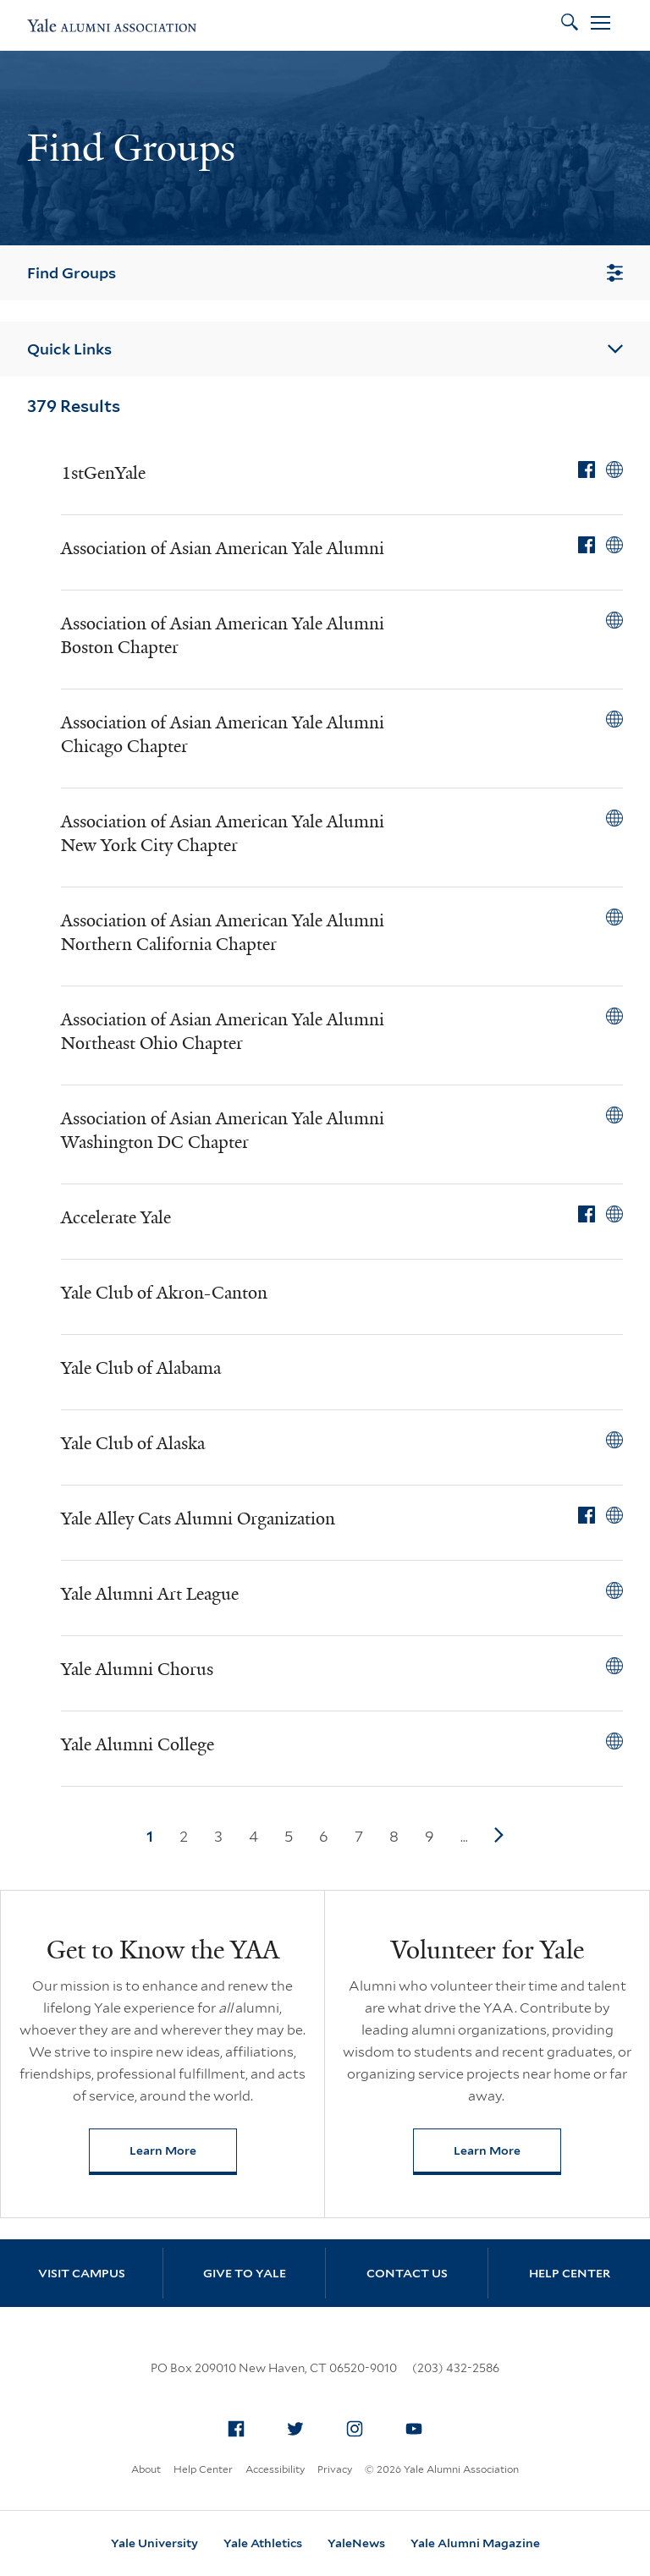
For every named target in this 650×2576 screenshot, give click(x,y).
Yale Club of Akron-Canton (164, 1293)
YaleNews (356, 2543)
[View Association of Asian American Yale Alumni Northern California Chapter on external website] (614, 917)
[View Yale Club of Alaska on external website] (614, 1439)
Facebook (241, 2425)
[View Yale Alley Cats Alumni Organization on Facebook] (586, 1515)
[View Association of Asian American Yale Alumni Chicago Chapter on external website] (614, 719)
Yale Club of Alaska (133, 1443)
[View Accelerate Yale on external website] (614, 1214)
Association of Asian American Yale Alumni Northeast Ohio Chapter (222, 1031)
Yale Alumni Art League (150, 1594)
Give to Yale (244, 2273)
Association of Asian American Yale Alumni (222, 548)
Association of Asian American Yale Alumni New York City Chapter (222, 833)
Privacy (334, 2469)
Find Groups (325, 273)
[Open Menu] (600, 25)
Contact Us (407, 2273)
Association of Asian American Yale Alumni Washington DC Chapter (222, 1130)
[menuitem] (236, 2429)
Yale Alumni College (137, 1744)
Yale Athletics (262, 2543)
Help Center (569, 2273)
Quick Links (325, 349)
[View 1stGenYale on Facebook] (586, 469)
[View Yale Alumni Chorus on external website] (614, 1665)
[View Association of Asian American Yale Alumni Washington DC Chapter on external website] (614, 1115)
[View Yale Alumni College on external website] (614, 1741)
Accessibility (275, 2469)
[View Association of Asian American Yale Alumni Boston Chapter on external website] (614, 620)
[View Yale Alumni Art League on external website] (614, 1590)
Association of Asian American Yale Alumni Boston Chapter (222, 635)
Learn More (183, 2154)
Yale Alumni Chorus (137, 1669)
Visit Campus (81, 2273)
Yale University (154, 2543)
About (146, 2469)
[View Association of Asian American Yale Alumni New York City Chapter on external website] (614, 818)
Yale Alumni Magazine (475, 2543)
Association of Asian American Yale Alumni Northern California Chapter (222, 932)
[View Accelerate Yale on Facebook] (586, 1214)
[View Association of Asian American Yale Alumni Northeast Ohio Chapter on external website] (614, 1016)
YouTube (419, 2425)
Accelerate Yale (116, 1217)
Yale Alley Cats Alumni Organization (198, 1519)
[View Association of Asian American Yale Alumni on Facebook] (586, 544)
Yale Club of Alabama (141, 1368)
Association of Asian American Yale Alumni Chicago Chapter (222, 734)
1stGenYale (103, 473)
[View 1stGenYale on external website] (614, 469)
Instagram (359, 2425)
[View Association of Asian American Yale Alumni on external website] (614, 544)
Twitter (300, 2425)
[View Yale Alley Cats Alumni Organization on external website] (614, 1515)
